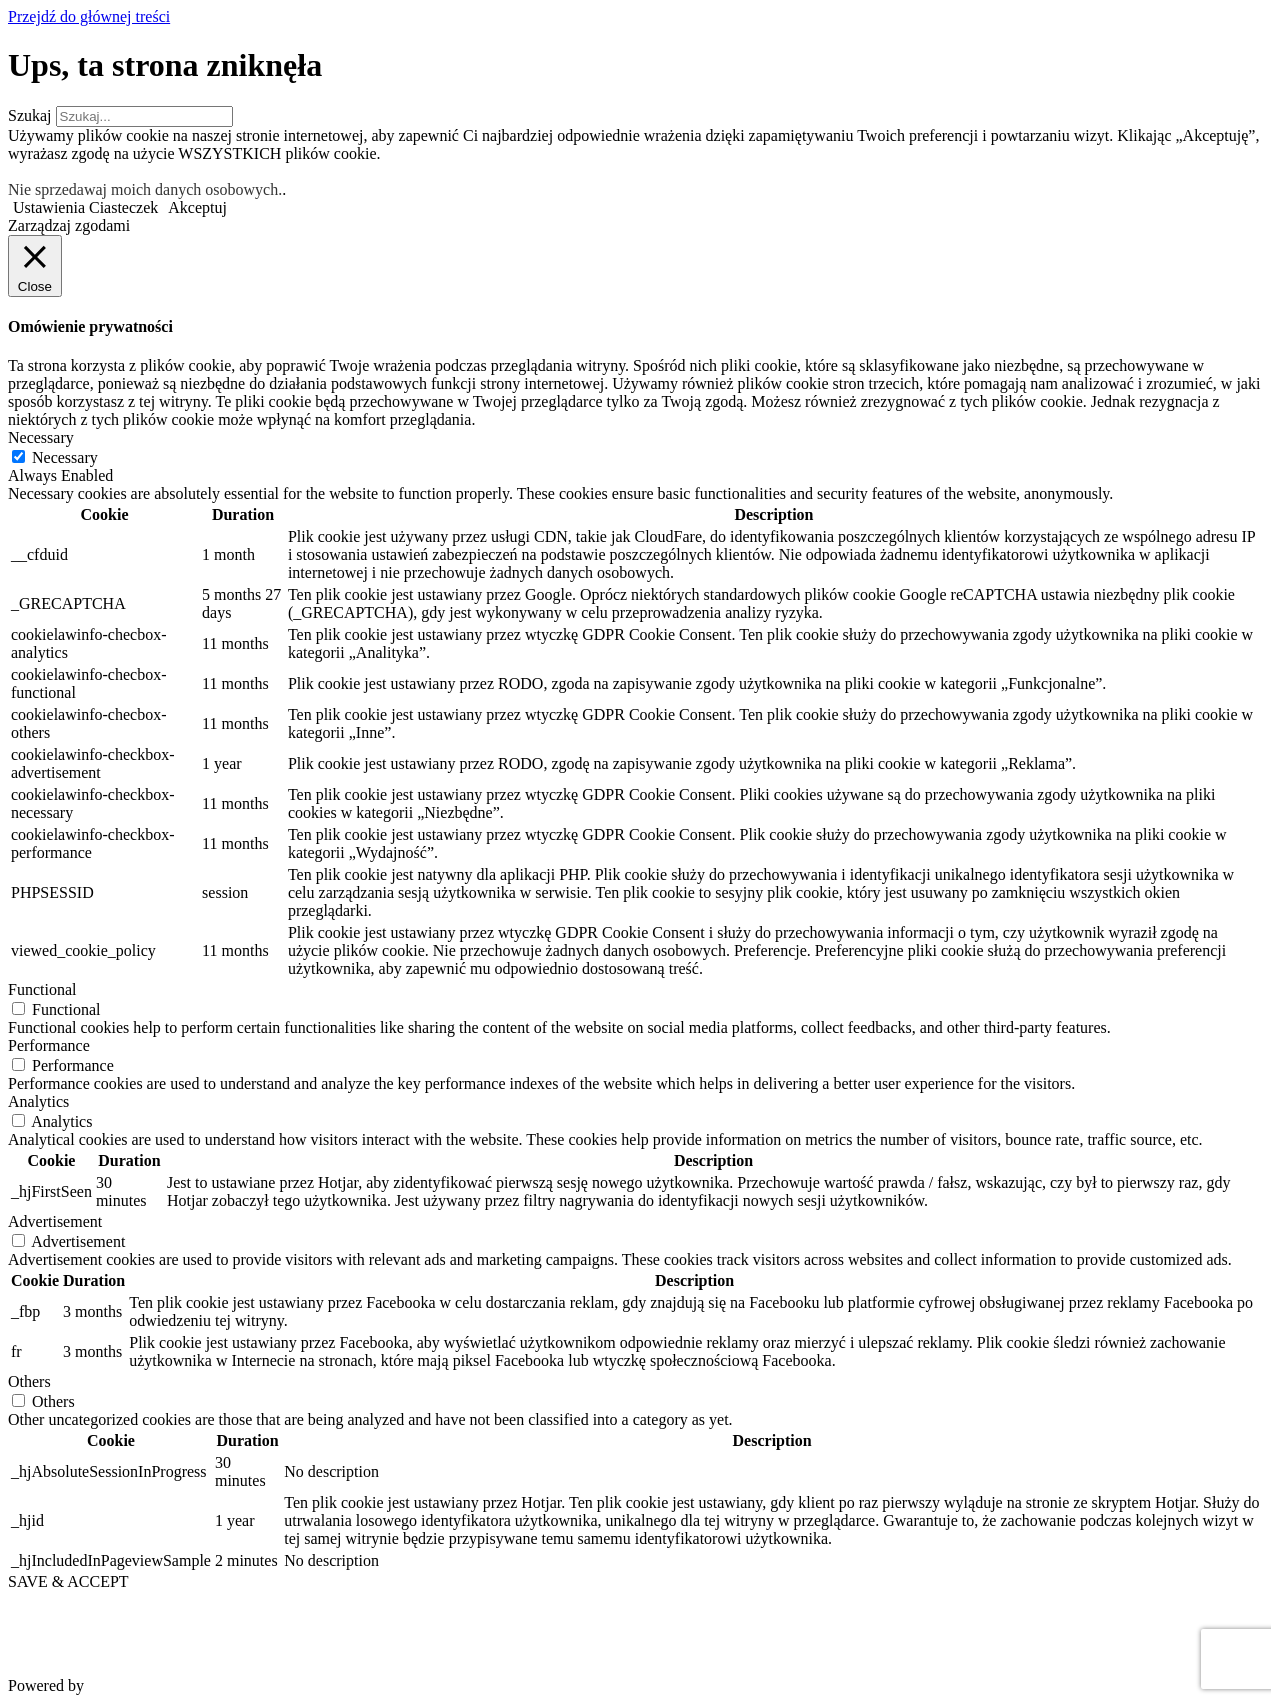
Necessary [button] (41, 437)
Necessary (65, 457)
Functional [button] (42, 989)
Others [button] (29, 1381)
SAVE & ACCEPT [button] (68, 1581)
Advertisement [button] (55, 1221)
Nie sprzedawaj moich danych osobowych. (145, 189)
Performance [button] (49, 1045)
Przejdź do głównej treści (89, 16)
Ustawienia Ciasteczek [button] (85, 207)
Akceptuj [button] (197, 207)
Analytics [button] (38, 1101)
